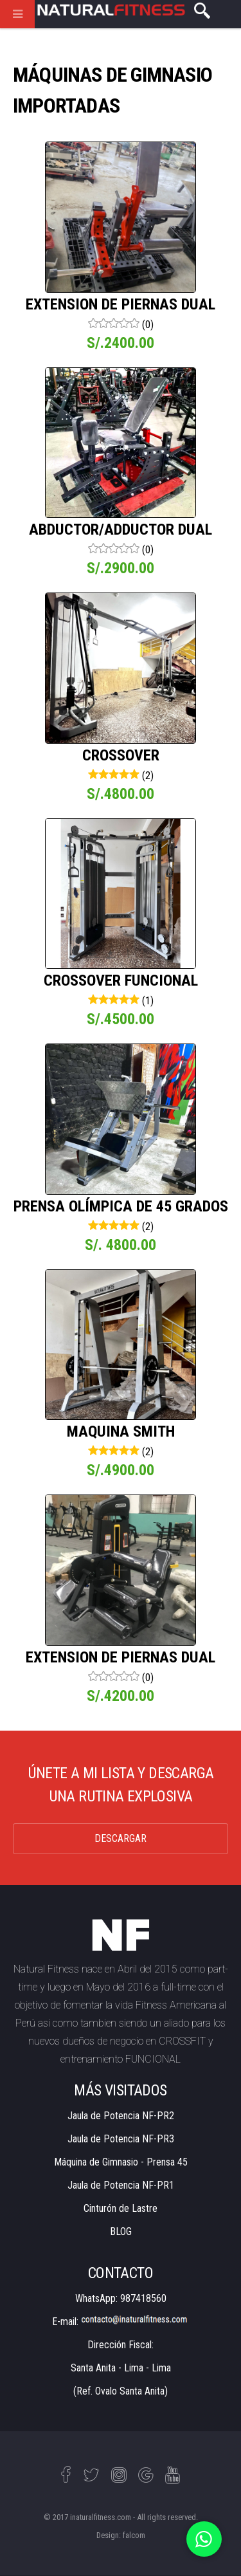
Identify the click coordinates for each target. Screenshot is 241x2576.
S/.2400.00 (120, 343)
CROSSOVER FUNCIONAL (121, 980)
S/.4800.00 (120, 794)
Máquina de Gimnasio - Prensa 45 (121, 2162)
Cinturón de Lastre (120, 2208)
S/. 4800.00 (120, 1245)
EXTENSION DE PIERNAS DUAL (120, 304)
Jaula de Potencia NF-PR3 (120, 2139)
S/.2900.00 (120, 568)
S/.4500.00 (120, 1019)
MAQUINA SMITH (121, 1431)
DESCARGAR (120, 1838)
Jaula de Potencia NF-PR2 (120, 2116)
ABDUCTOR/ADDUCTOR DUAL (120, 529)
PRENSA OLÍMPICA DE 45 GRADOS (120, 1206)
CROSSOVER (120, 755)
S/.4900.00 (120, 1470)
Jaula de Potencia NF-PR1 (120, 2185)
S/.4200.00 (120, 1696)
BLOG (121, 2231)
